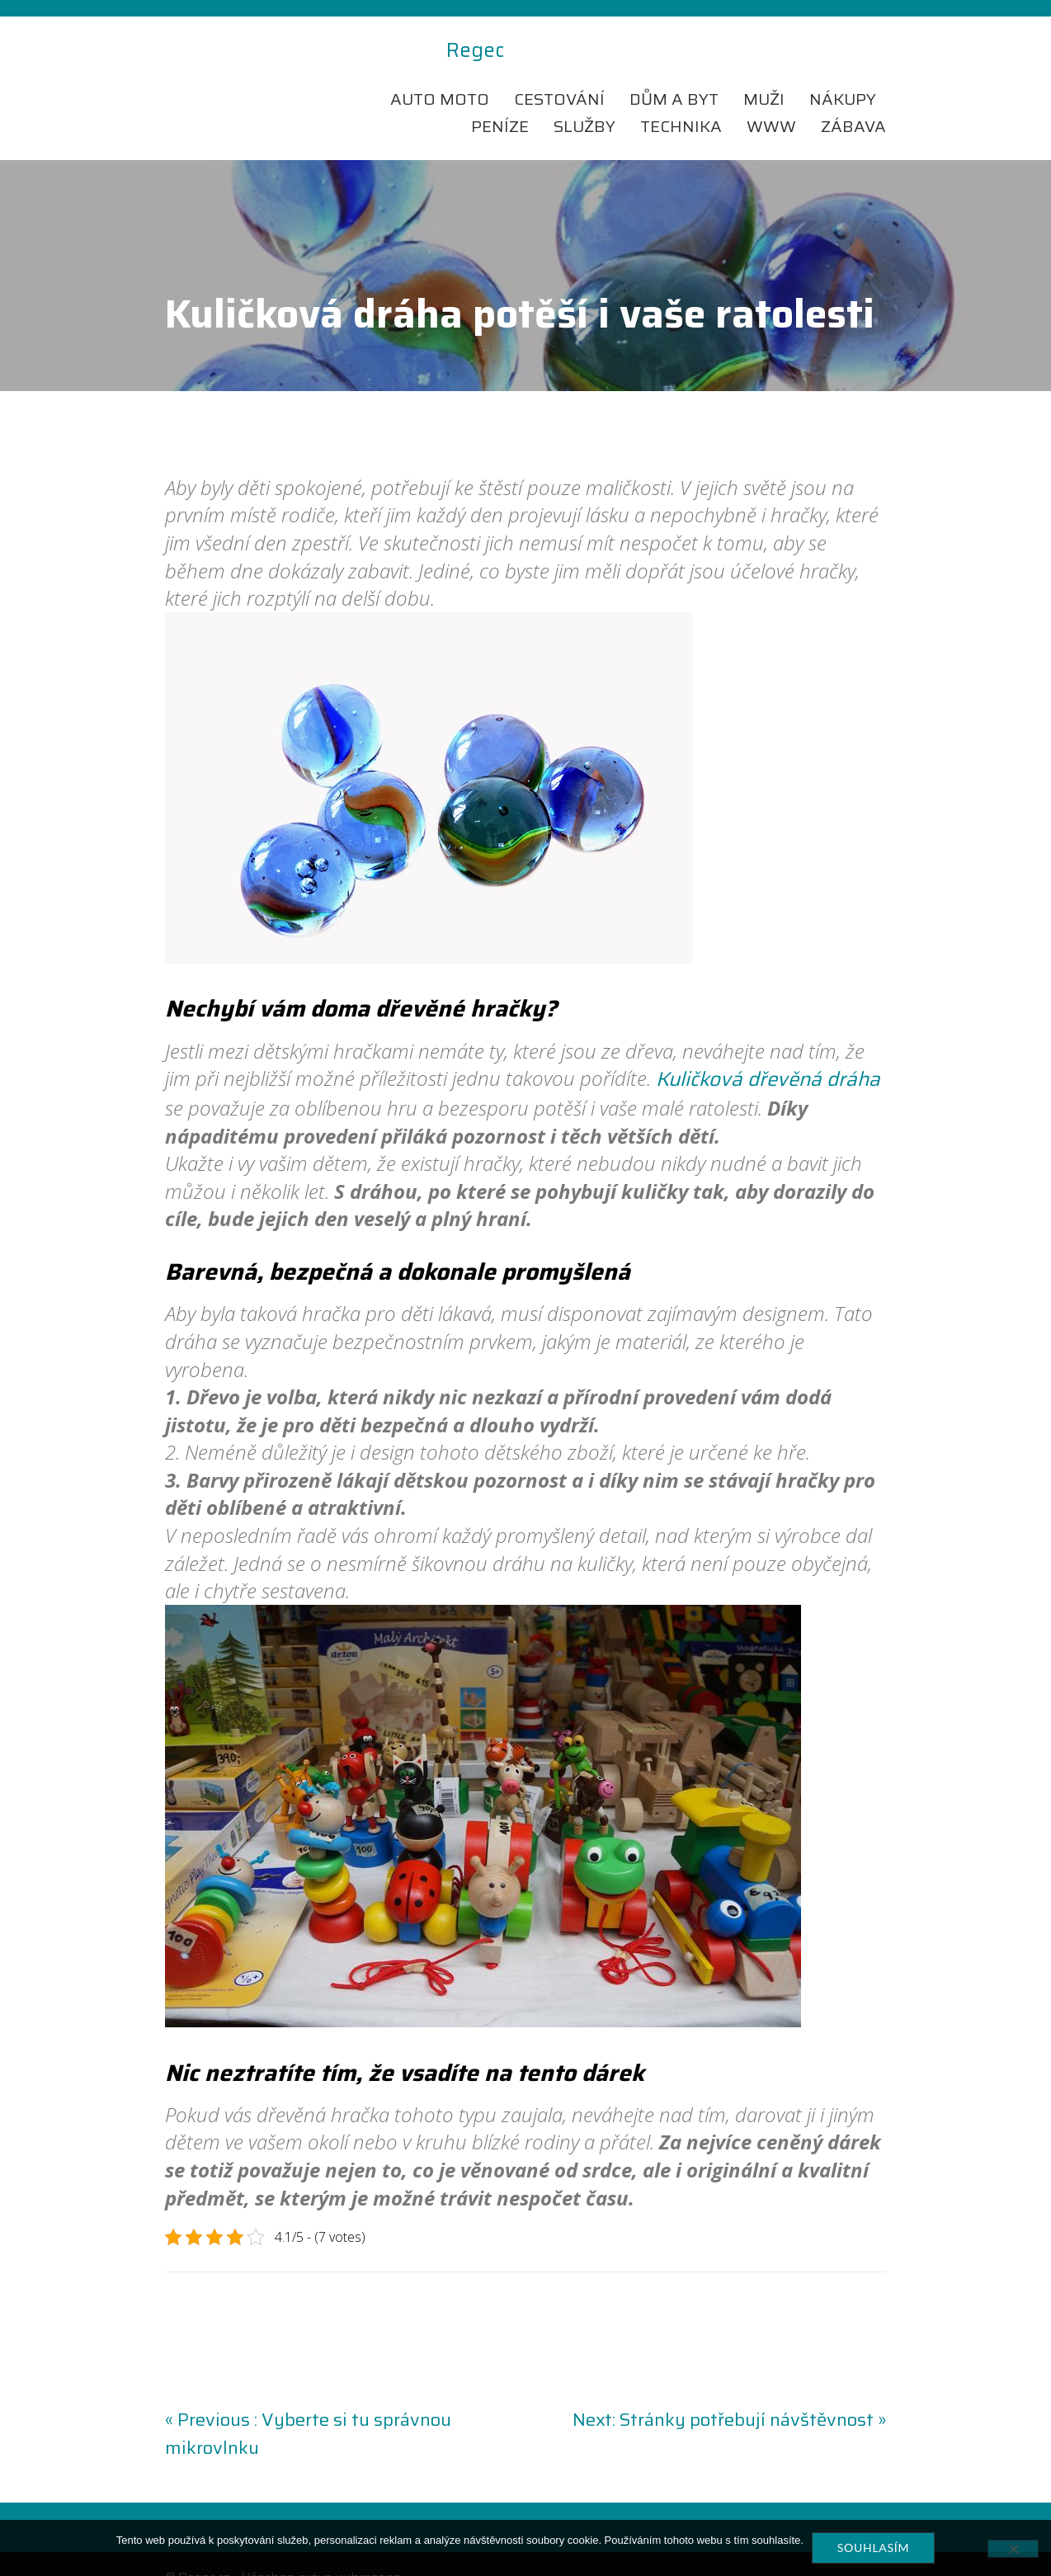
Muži (764, 71)
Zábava (853, 99)
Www (771, 99)
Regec (194, 51)
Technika (681, 99)
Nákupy (842, 71)
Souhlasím (873, 2548)
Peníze (500, 99)
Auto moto (439, 71)
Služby (584, 99)
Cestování (559, 71)
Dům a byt (674, 71)
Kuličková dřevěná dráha (768, 1052)
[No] (1013, 2549)
